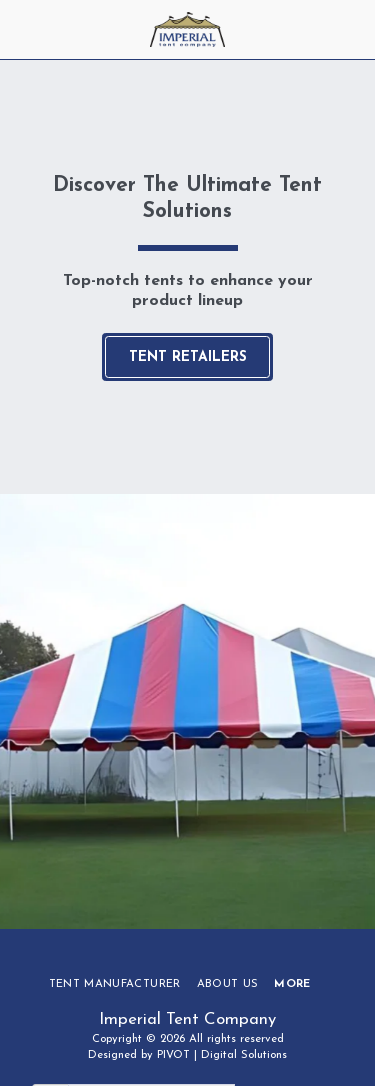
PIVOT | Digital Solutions (222, 1055)
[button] (22, 29)
